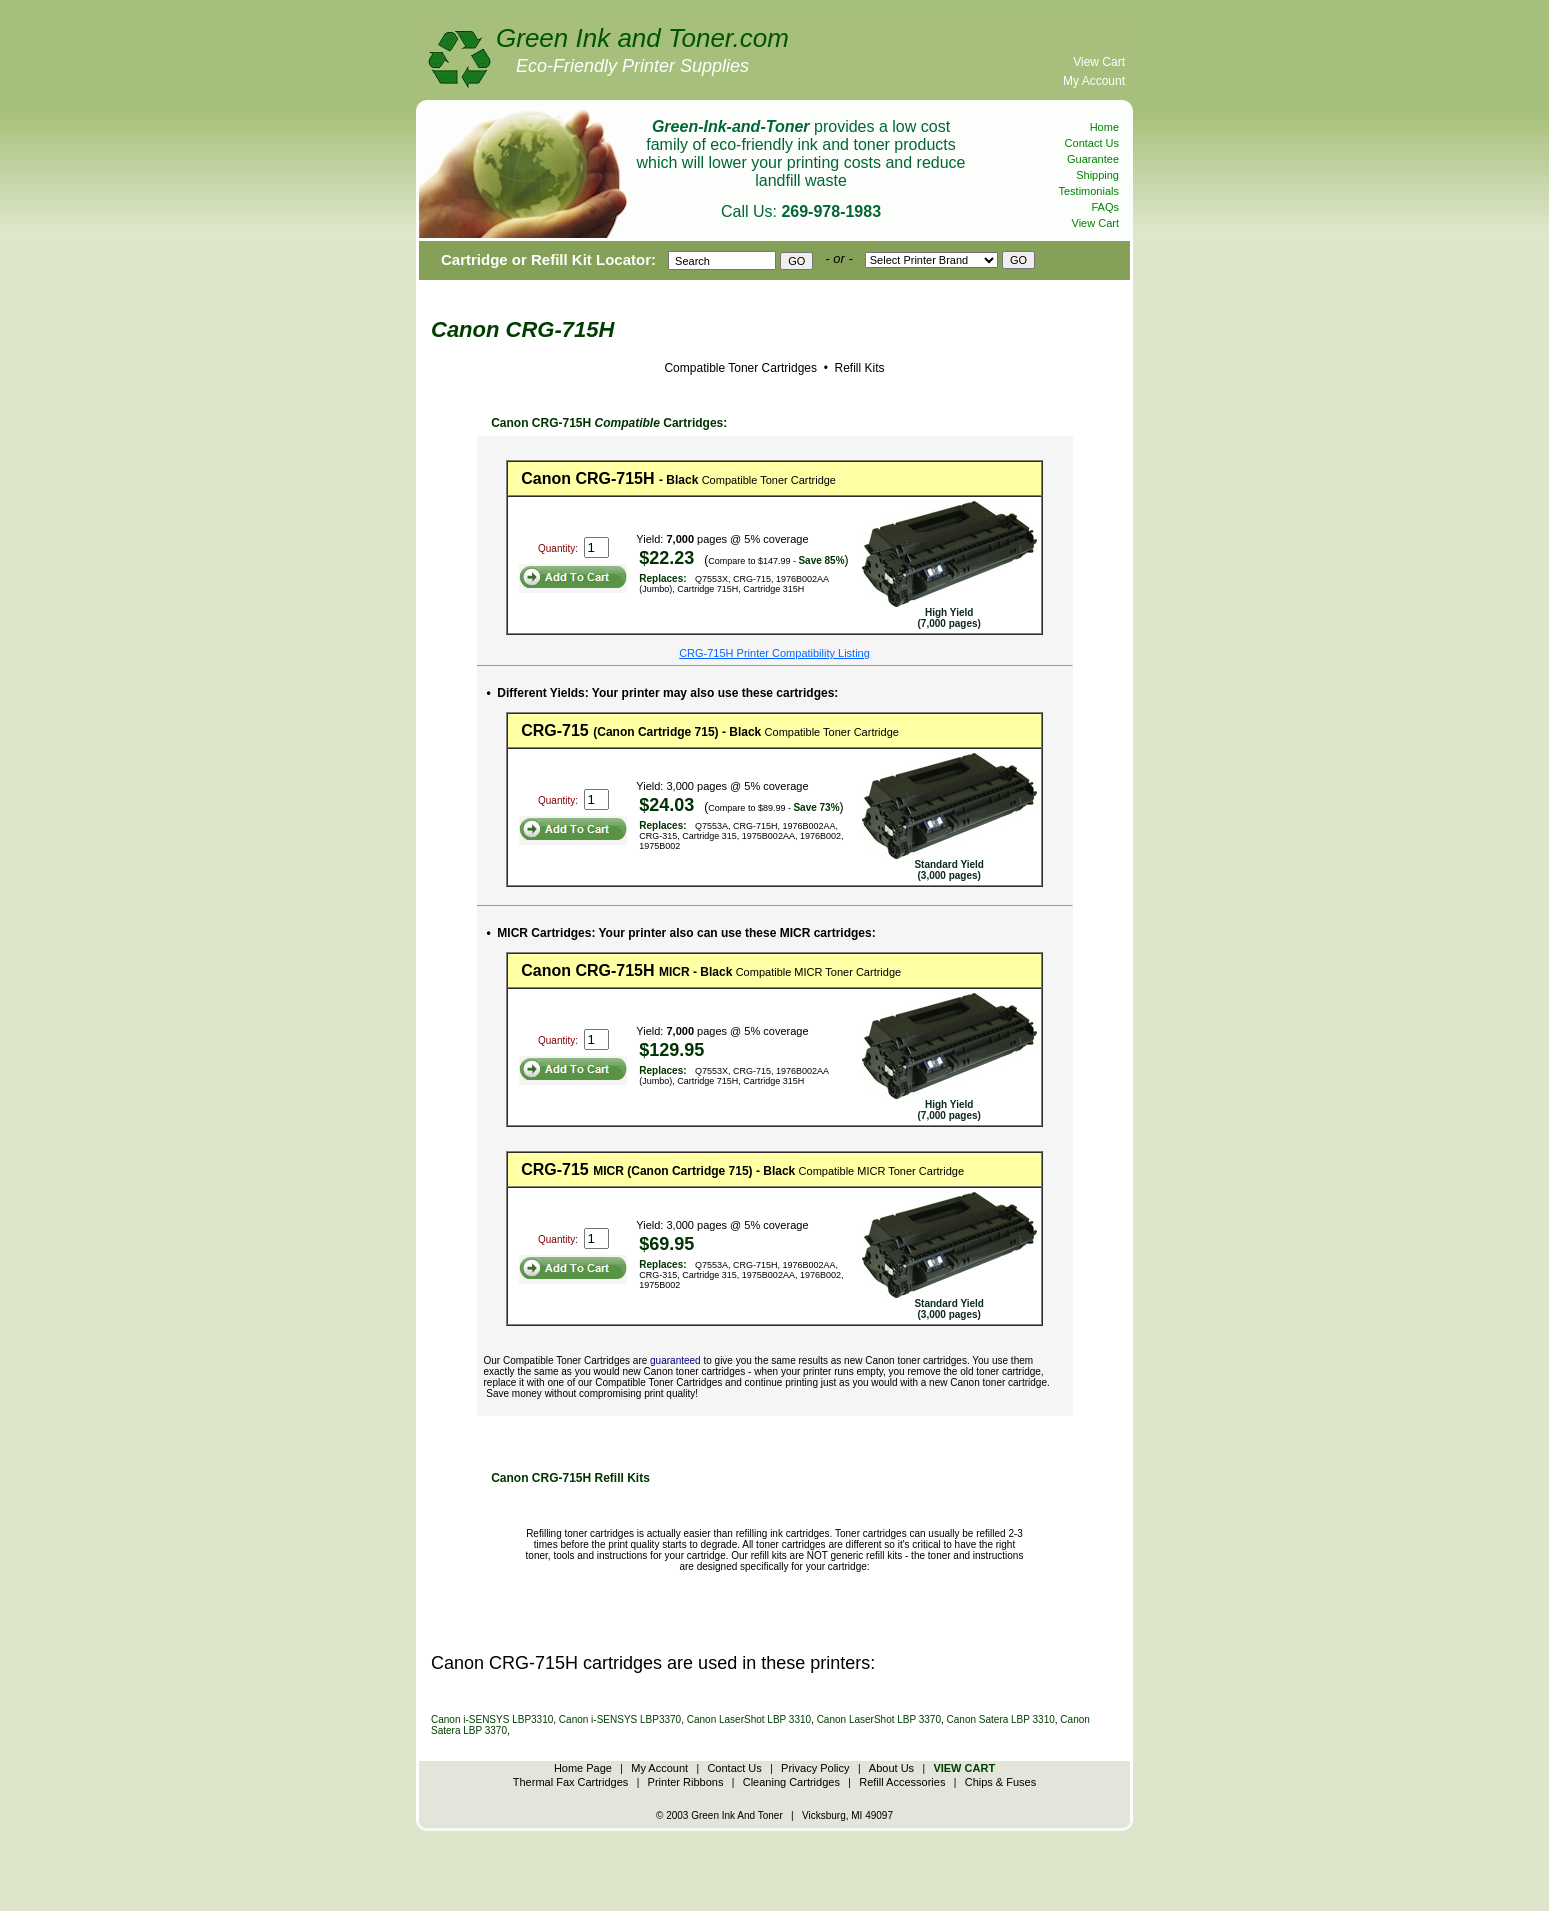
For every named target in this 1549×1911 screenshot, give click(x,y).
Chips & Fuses (1001, 1782)
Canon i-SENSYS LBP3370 (620, 1719)
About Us (891, 1768)
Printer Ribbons (686, 1782)
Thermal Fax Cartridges (571, 1782)
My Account (1094, 81)
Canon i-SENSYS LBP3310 (492, 1719)
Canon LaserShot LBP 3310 (749, 1719)
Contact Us (1092, 143)
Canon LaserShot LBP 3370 (879, 1719)
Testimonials (1088, 191)
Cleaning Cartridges (791, 1782)
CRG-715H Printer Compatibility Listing (774, 653)
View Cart (1099, 62)
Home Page (583, 1768)
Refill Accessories (902, 1782)
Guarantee (1093, 159)
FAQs (1105, 207)
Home (1104, 127)
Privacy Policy (815, 1768)
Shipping (1097, 175)
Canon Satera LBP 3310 (1001, 1719)
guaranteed (675, 1360)
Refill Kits (857, 368)
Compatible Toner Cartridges (740, 368)
